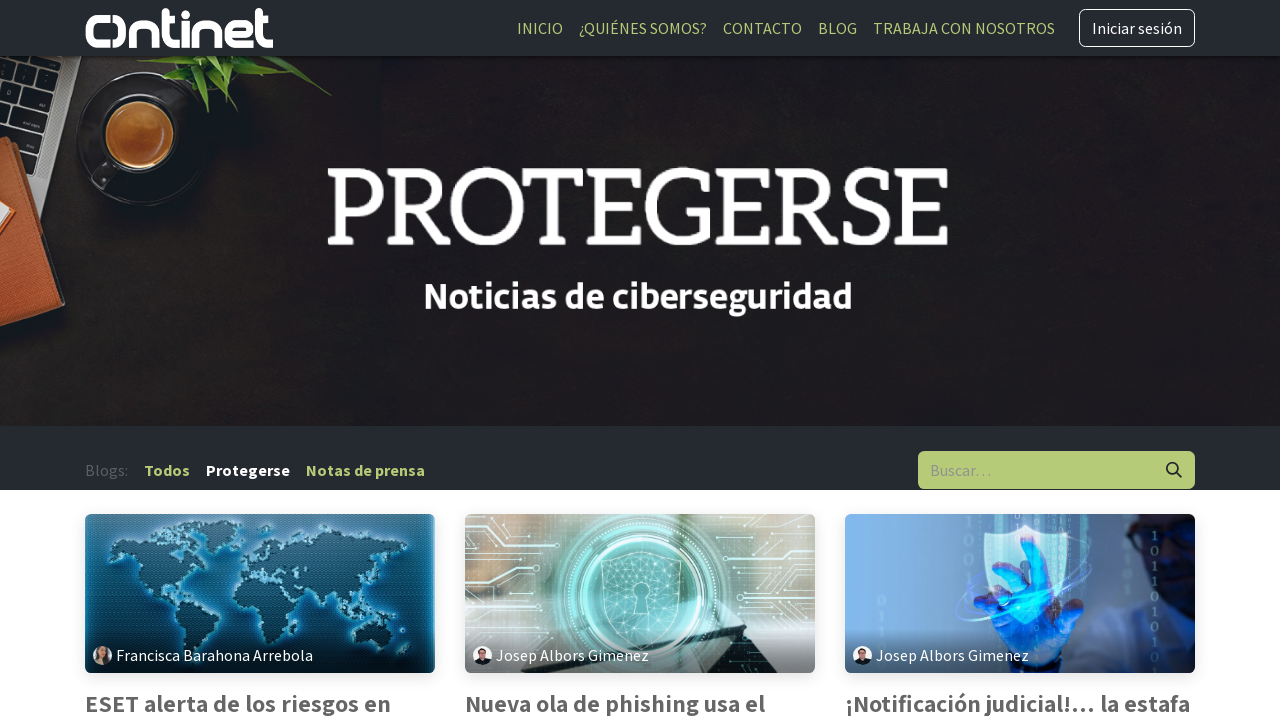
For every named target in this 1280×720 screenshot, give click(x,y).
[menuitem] (540, 28)
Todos (167, 470)
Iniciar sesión (1137, 28)
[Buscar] (1174, 470)
